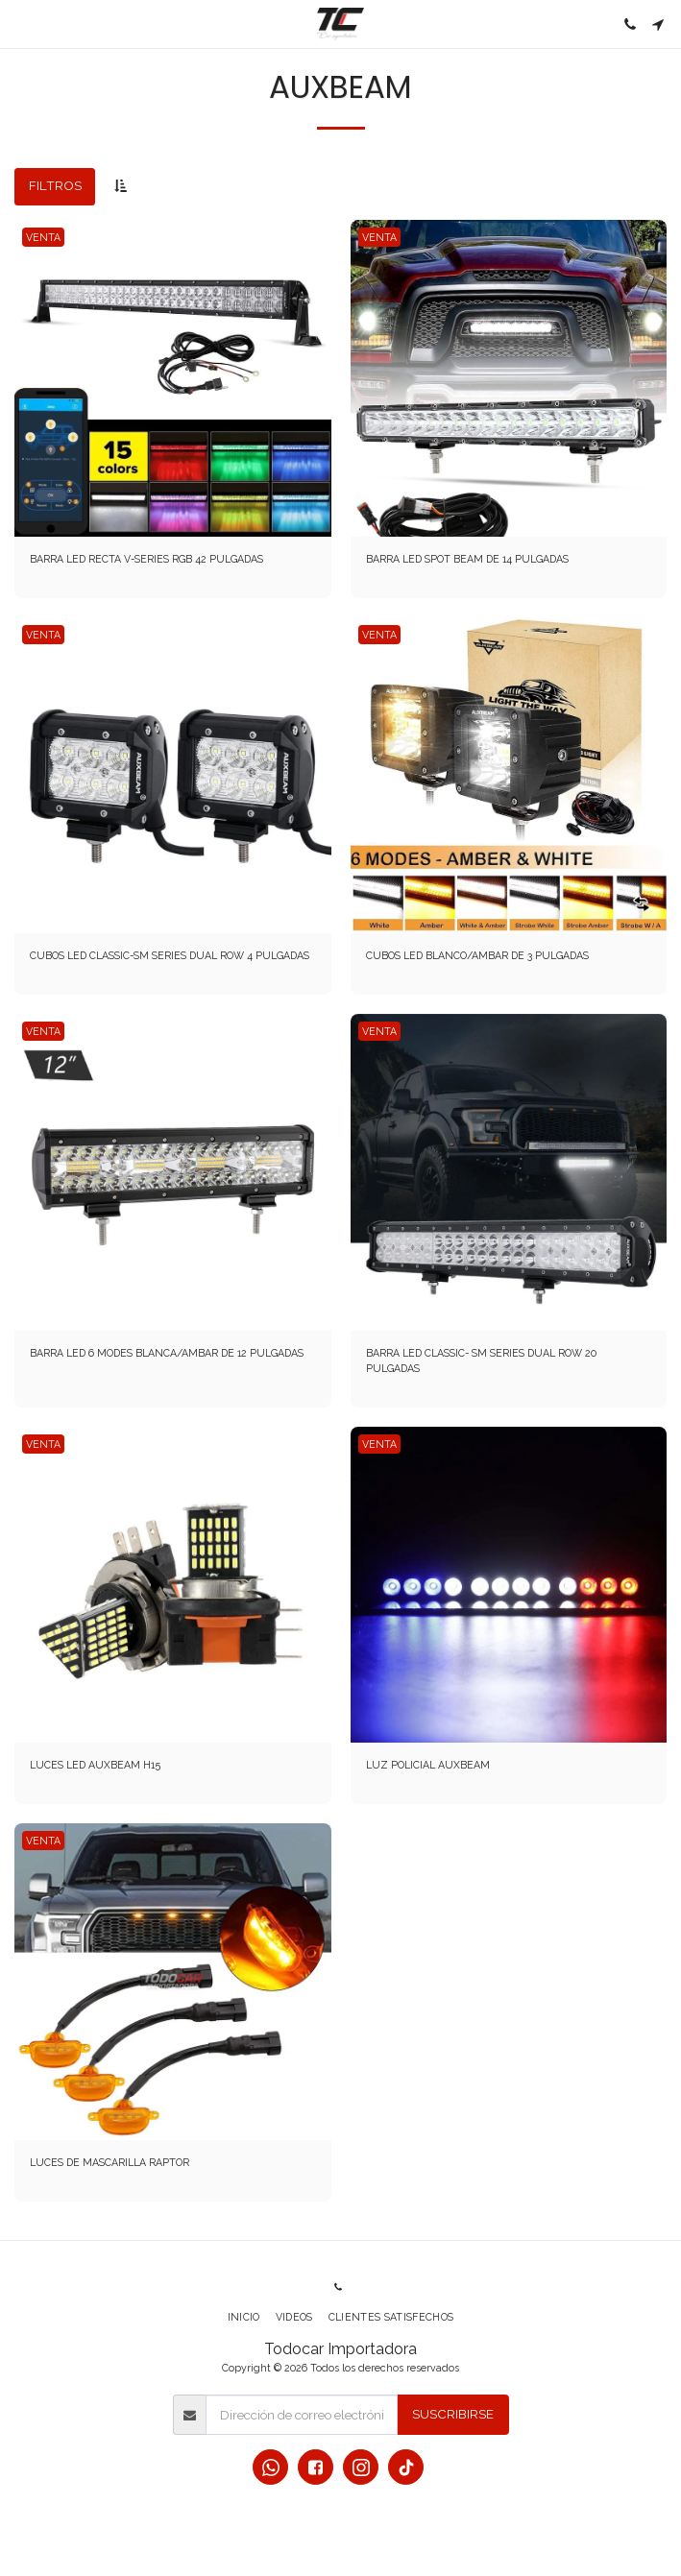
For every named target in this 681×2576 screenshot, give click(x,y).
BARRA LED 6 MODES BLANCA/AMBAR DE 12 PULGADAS (167, 1353)
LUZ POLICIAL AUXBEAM (428, 1764)
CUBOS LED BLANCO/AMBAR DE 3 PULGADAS (477, 955)
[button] (21, 24)
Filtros (55, 185)
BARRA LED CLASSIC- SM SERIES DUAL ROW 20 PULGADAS (481, 1360)
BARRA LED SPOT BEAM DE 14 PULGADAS (467, 559)
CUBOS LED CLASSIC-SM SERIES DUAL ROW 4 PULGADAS (169, 955)
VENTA (43, 237)
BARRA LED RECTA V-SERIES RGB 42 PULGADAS (146, 559)
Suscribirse (453, 2413)
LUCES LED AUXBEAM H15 (95, 1764)
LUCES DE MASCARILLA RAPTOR (109, 2162)
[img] (172, 378)
